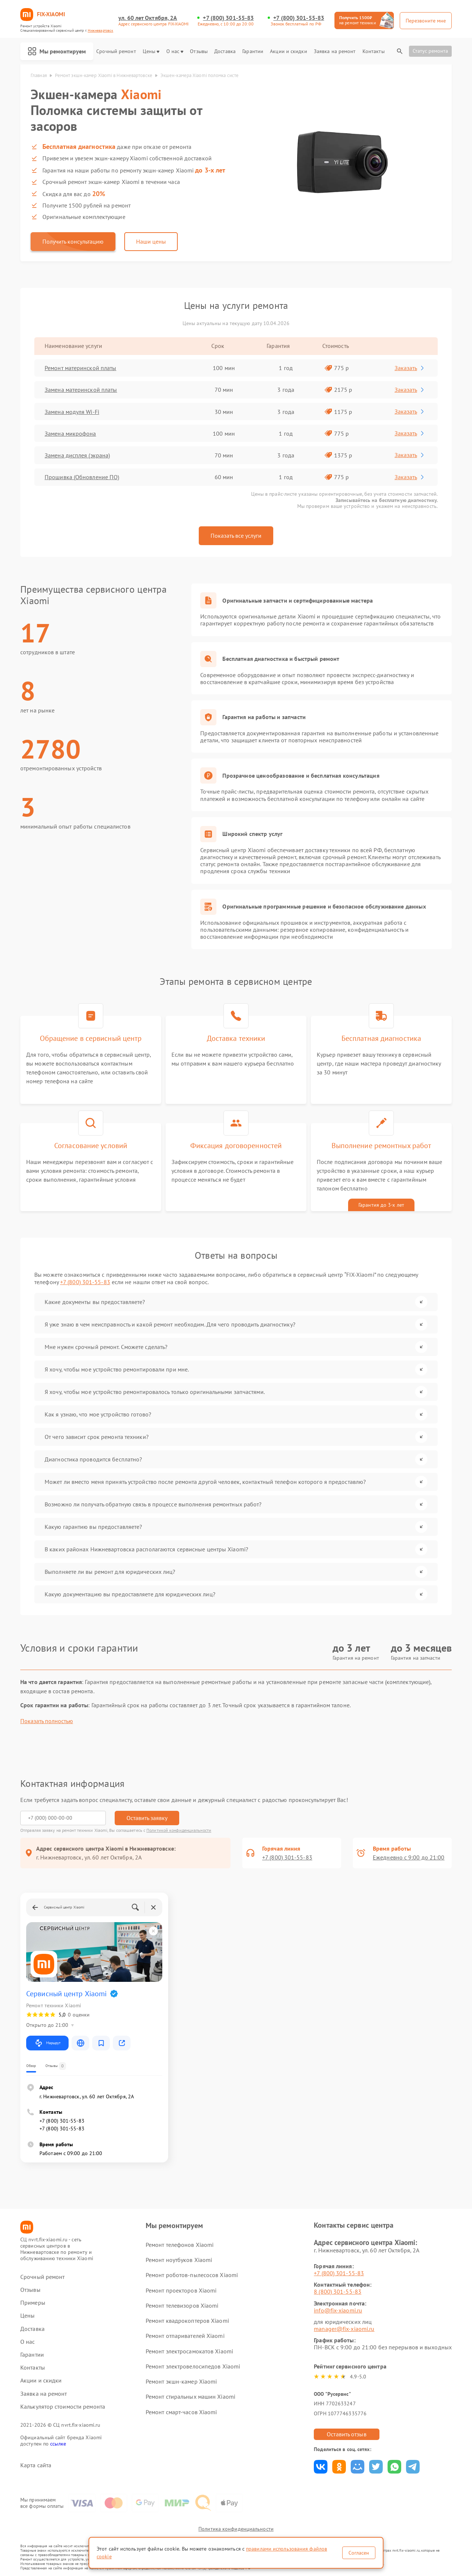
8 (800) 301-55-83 (337, 2291)
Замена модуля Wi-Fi (72, 411)
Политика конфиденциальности (236, 2529)
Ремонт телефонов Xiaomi (180, 2244)
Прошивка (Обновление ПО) (82, 477)
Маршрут (47, 2043)
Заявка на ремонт (335, 51)
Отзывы (199, 51)
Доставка (225, 51)
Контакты (373, 51)
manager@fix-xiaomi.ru (344, 2328)
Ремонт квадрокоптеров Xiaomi (187, 2320)
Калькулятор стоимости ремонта (62, 2406)
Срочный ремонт (116, 51)
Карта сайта (35, 2465)
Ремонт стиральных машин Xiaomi (190, 2396)
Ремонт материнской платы (80, 368)
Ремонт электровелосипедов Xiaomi (193, 2366)
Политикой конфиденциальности (178, 1830)
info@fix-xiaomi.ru (338, 2310)
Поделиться (320, 2467)
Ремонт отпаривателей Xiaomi (185, 2335)
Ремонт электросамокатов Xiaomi (189, 2351)
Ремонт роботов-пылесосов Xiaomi (192, 2275)
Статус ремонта (430, 51)
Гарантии (252, 51)
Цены (151, 51)
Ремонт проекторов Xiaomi (181, 2290)
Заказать (410, 368)
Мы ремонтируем (57, 51)
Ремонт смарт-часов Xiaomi (181, 2412)
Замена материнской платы (81, 389)
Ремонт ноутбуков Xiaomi (179, 2259)
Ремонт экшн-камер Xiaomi (181, 2381)
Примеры (32, 2302)
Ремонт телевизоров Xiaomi (182, 2305)
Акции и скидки (288, 51)
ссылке (58, 2443)
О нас (175, 51)
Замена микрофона (70, 433)
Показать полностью (46, 1721)
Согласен (358, 2552)
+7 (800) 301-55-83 (228, 17)
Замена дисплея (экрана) (77, 455)
